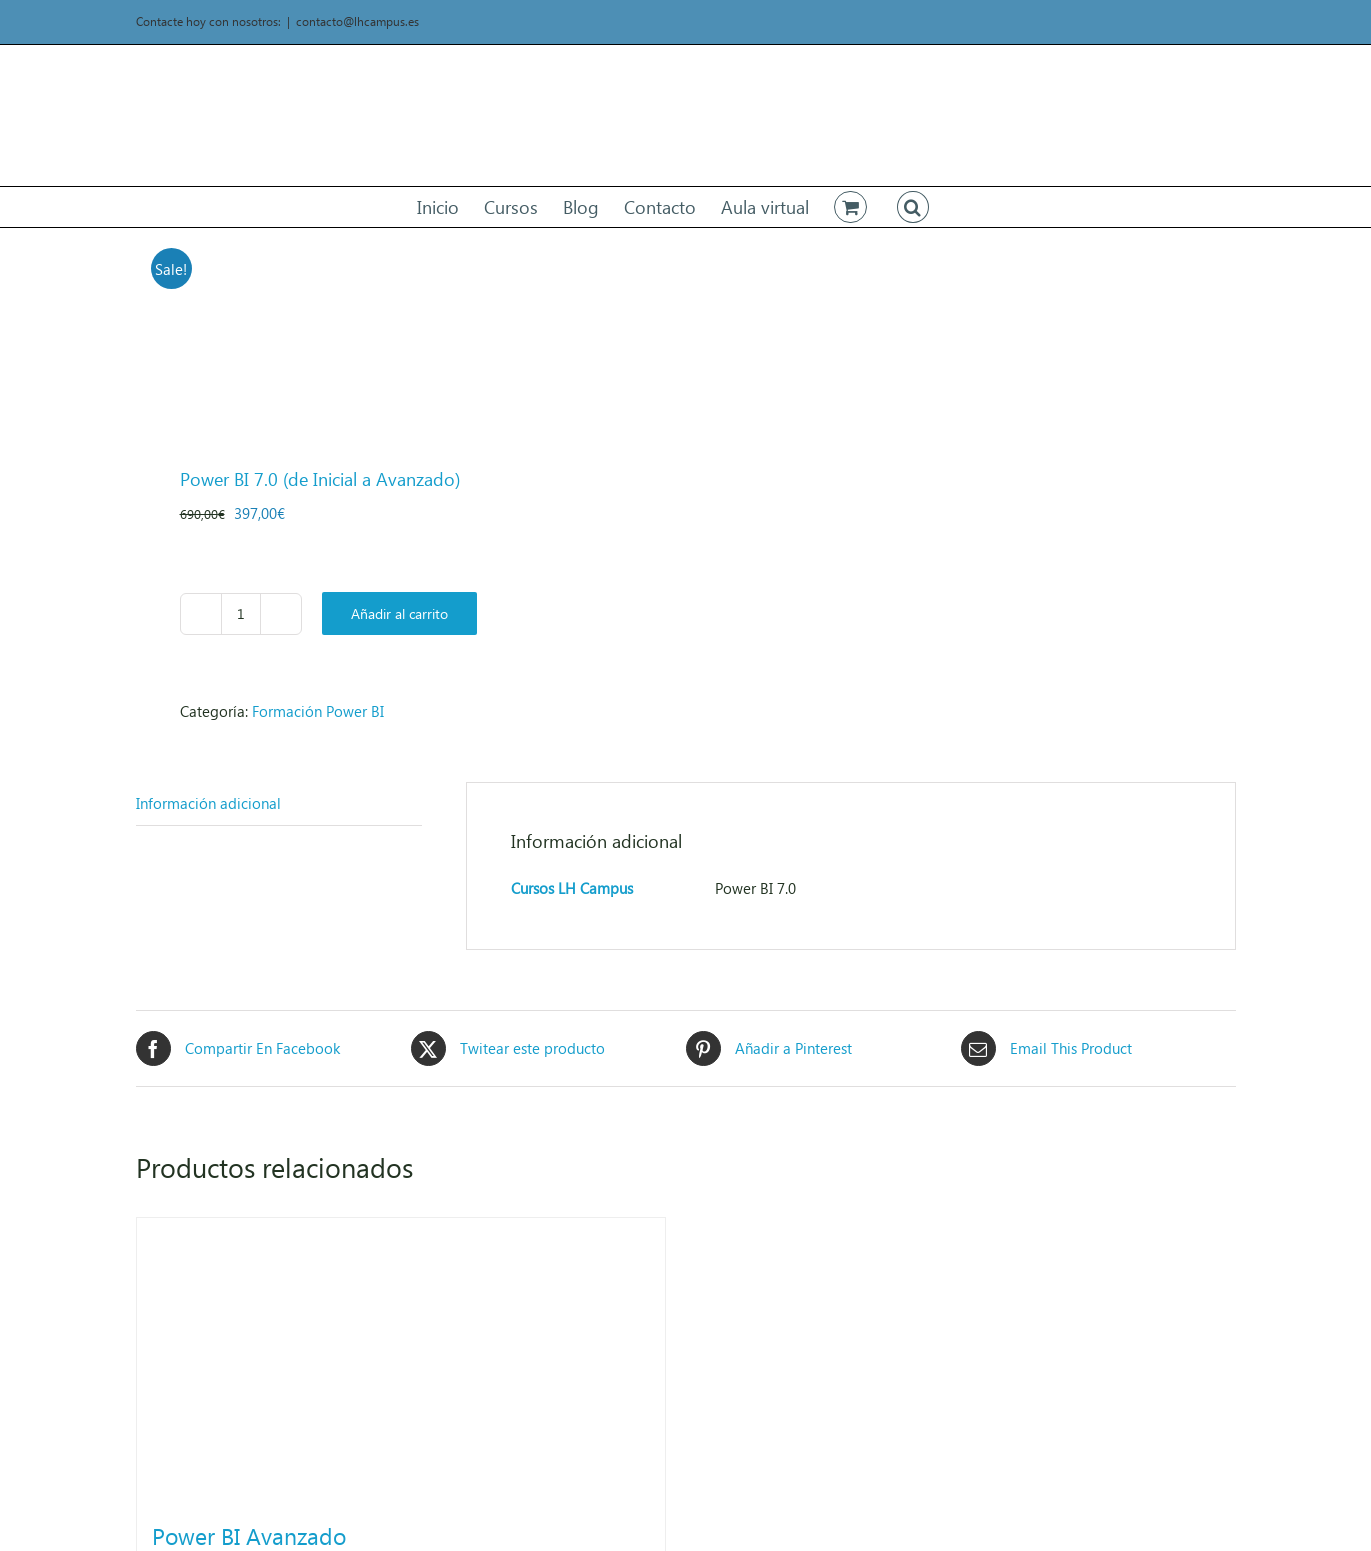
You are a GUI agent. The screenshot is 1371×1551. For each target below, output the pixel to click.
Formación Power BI (318, 711)
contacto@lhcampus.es (357, 21)
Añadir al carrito (399, 613)
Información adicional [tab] (208, 803)
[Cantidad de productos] (241, 614)
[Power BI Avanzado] (401, 1359)
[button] (913, 207)
